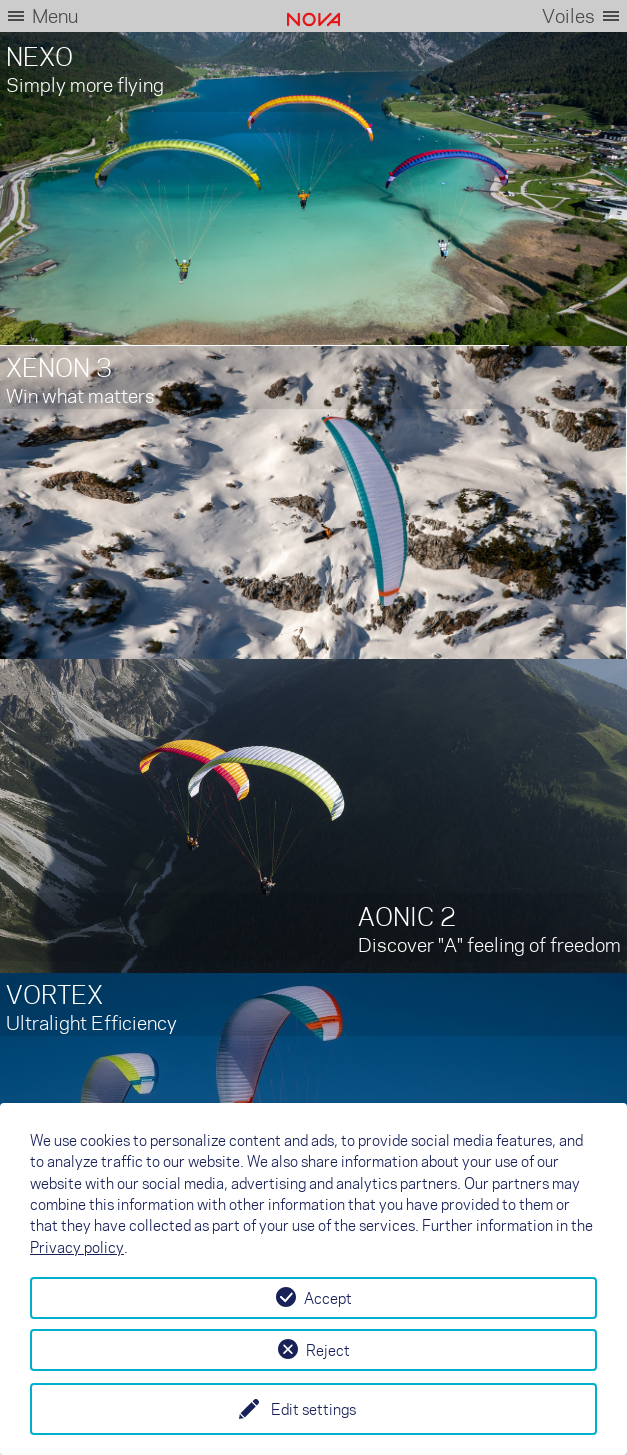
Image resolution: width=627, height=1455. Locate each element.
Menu (55, 15)
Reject (328, 1350)
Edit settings (313, 1409)
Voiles (568, 15)
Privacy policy (77, 1247)
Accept (328, 1298)
